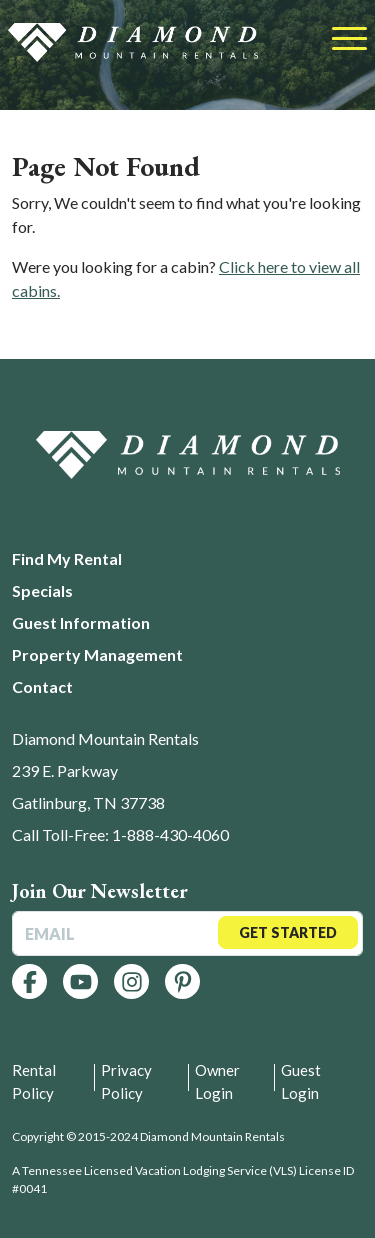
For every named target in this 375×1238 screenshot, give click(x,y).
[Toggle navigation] (349, 40)
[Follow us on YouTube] (80, 981)
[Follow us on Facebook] (29, 981)
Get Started (288, 932)
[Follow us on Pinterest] (182, 981)
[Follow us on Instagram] (131, 981)
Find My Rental (67, 558)
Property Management (97, 654)
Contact (42, 686)
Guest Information (81, 622)
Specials (42, 590)
